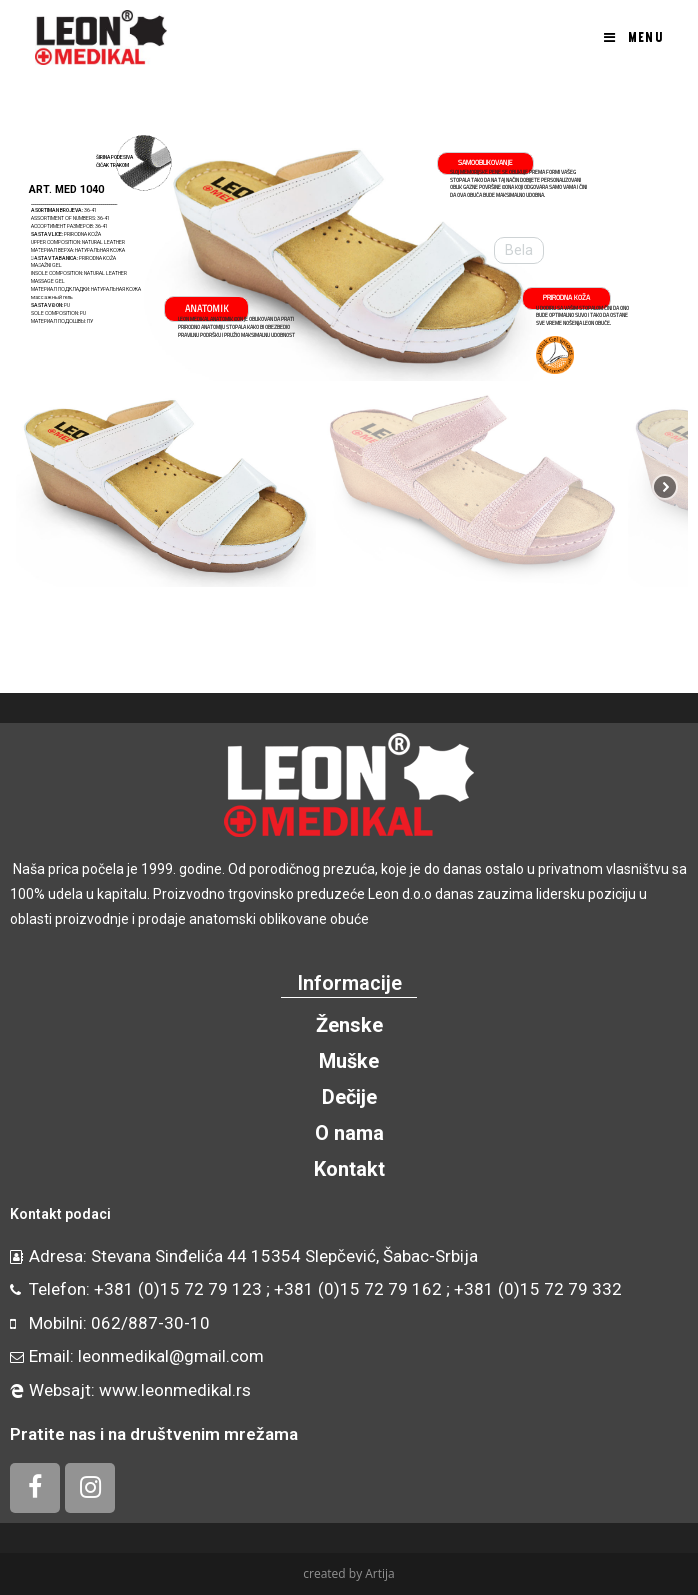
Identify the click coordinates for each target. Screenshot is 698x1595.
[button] (36, 257)
